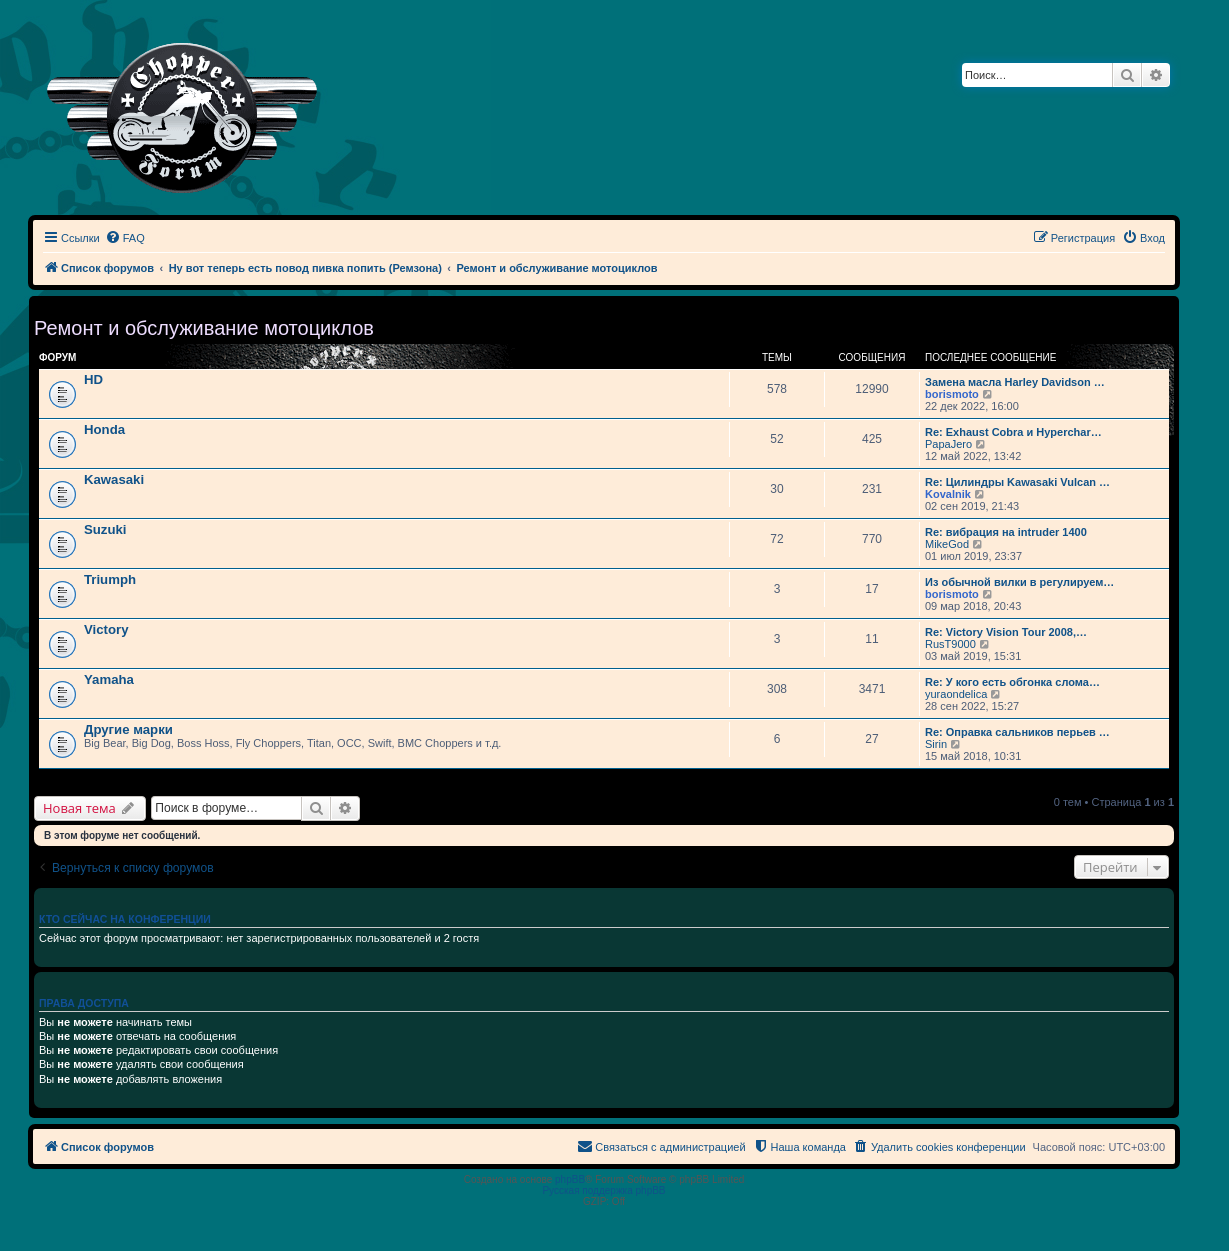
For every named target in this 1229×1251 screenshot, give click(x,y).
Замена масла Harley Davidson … (1015, 382)
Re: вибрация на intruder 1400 (1006, 532)
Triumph (110, 579)
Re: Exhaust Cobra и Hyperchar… (1013, 432)
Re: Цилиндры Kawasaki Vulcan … (1017, 482)
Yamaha (109, 679)
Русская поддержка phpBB (603, 1190)
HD (93, 379)
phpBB (570, 1179)
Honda (104, 429)
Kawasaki (114, 479)
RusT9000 (950, 644)
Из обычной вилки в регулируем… (1019, 582)
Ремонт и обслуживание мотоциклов (204, 328)
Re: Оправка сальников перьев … (1017, 732)
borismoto (952, 394)
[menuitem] (125, 238)
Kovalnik (948, 494)
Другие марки (128, 729)
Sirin (936, 744)
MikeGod (947, 544)
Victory (106, 629)
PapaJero (948, 444)
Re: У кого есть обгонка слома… (1012, 682)
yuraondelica (956, 694)
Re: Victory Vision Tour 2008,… (1006, 632)
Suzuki (105, 529)
